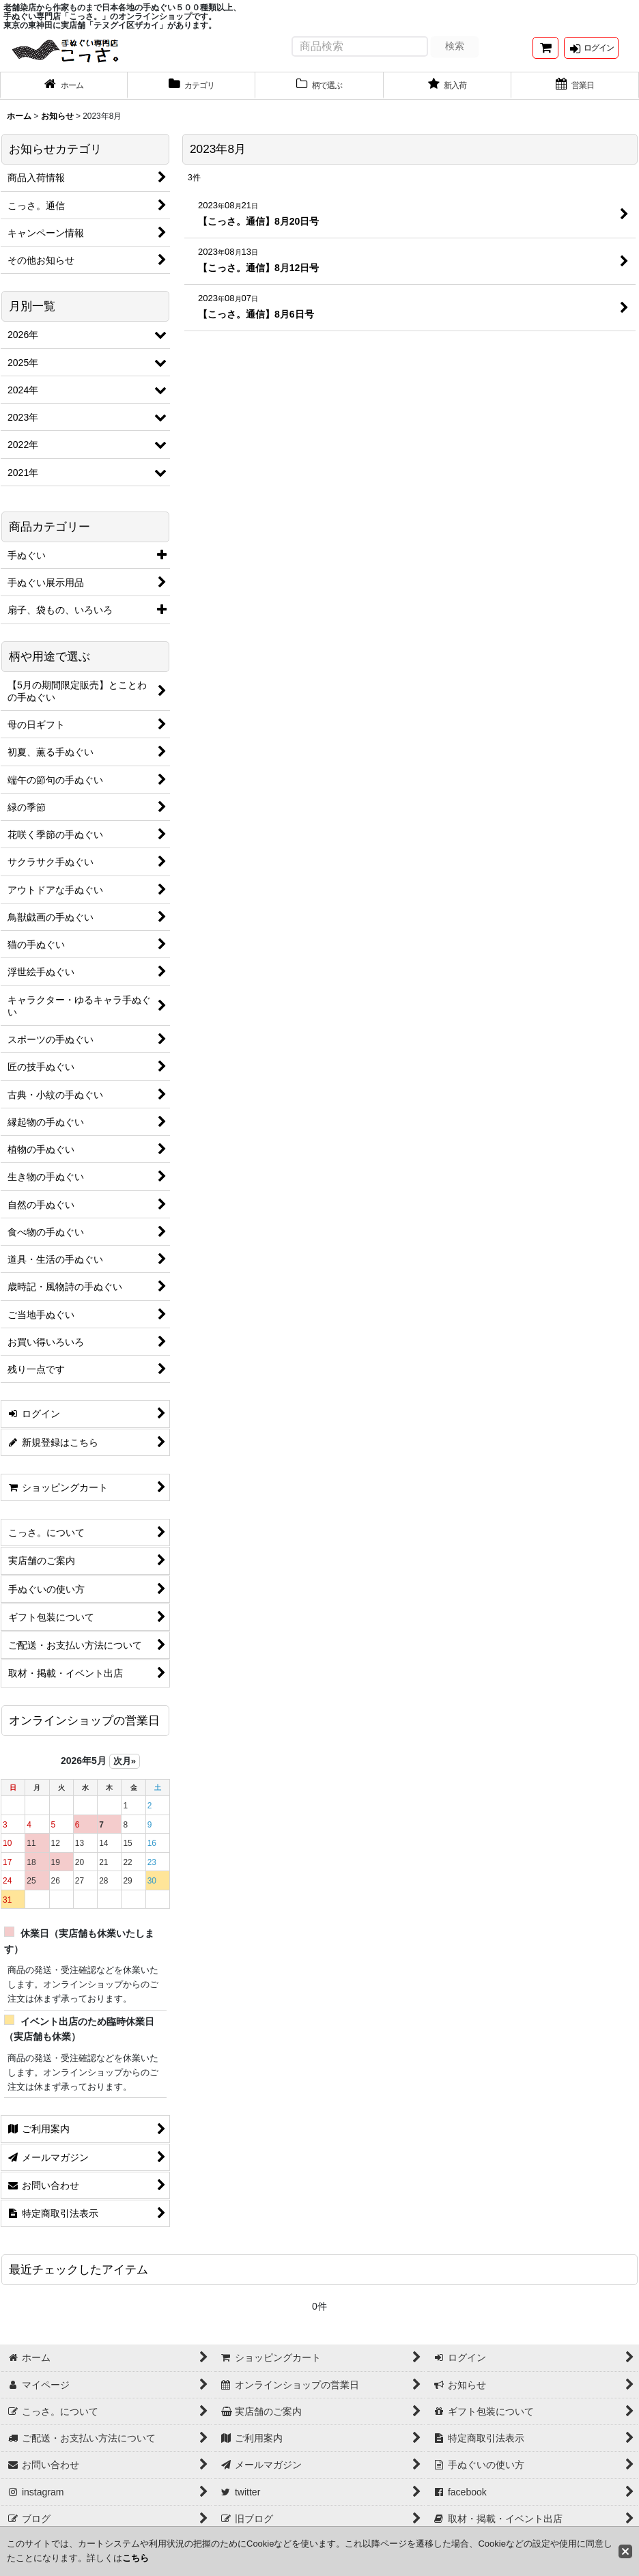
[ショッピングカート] (545, 53)
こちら (135, 2558)
